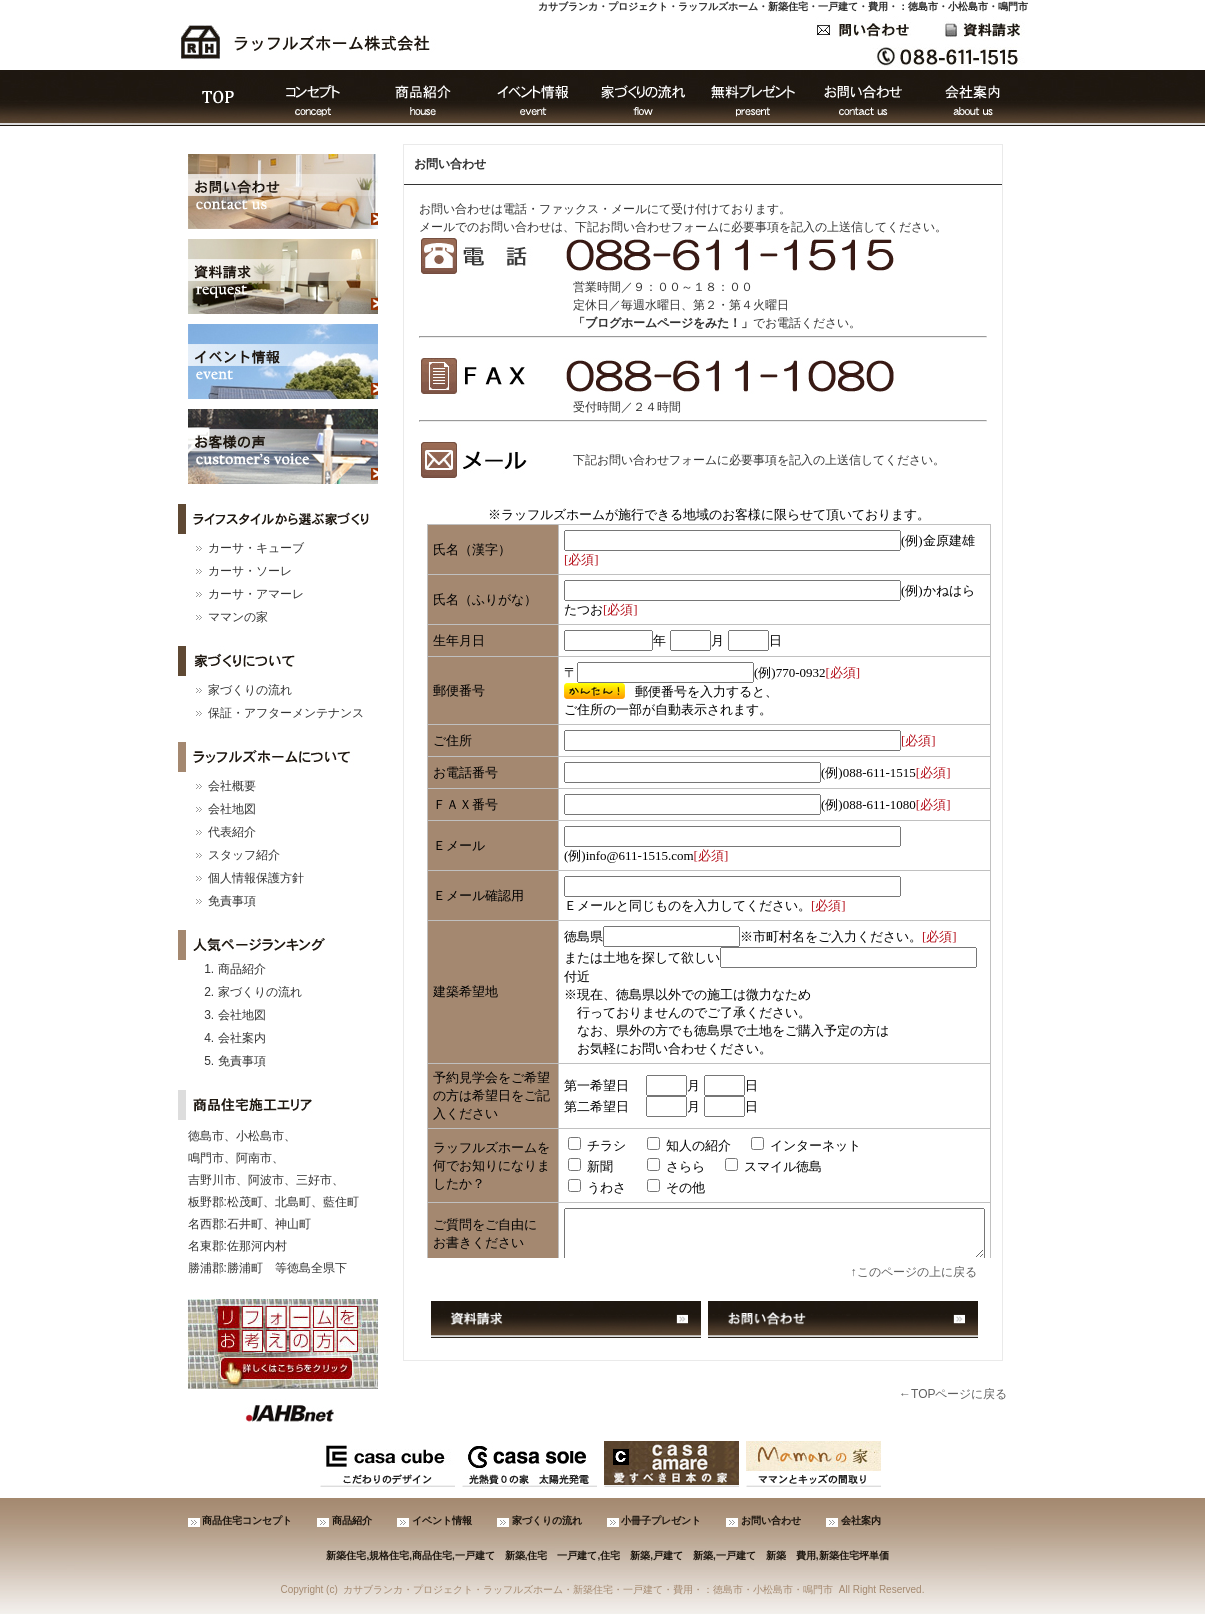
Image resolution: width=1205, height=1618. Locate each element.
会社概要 (232, 786)
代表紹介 (232, 832)
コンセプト (313, 98)
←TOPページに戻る (953, 1394)
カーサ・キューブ (256, 548)
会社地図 (232, 809)
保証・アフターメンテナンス (286, 713)
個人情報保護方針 (256, 878)
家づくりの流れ (643, 98)
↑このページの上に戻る (914, 1272)
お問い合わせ (863, 98)
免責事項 (232, 901)
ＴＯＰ (218, 98)
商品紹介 (423, 98)
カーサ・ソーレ (250, 571)
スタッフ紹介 (244, 855)
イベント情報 (533, 98)
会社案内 (973, 98)
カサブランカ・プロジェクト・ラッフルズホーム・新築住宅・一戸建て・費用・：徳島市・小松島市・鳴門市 (783, 6)
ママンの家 (238, 617)
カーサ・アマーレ (256, 594)
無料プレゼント (753, 98)
